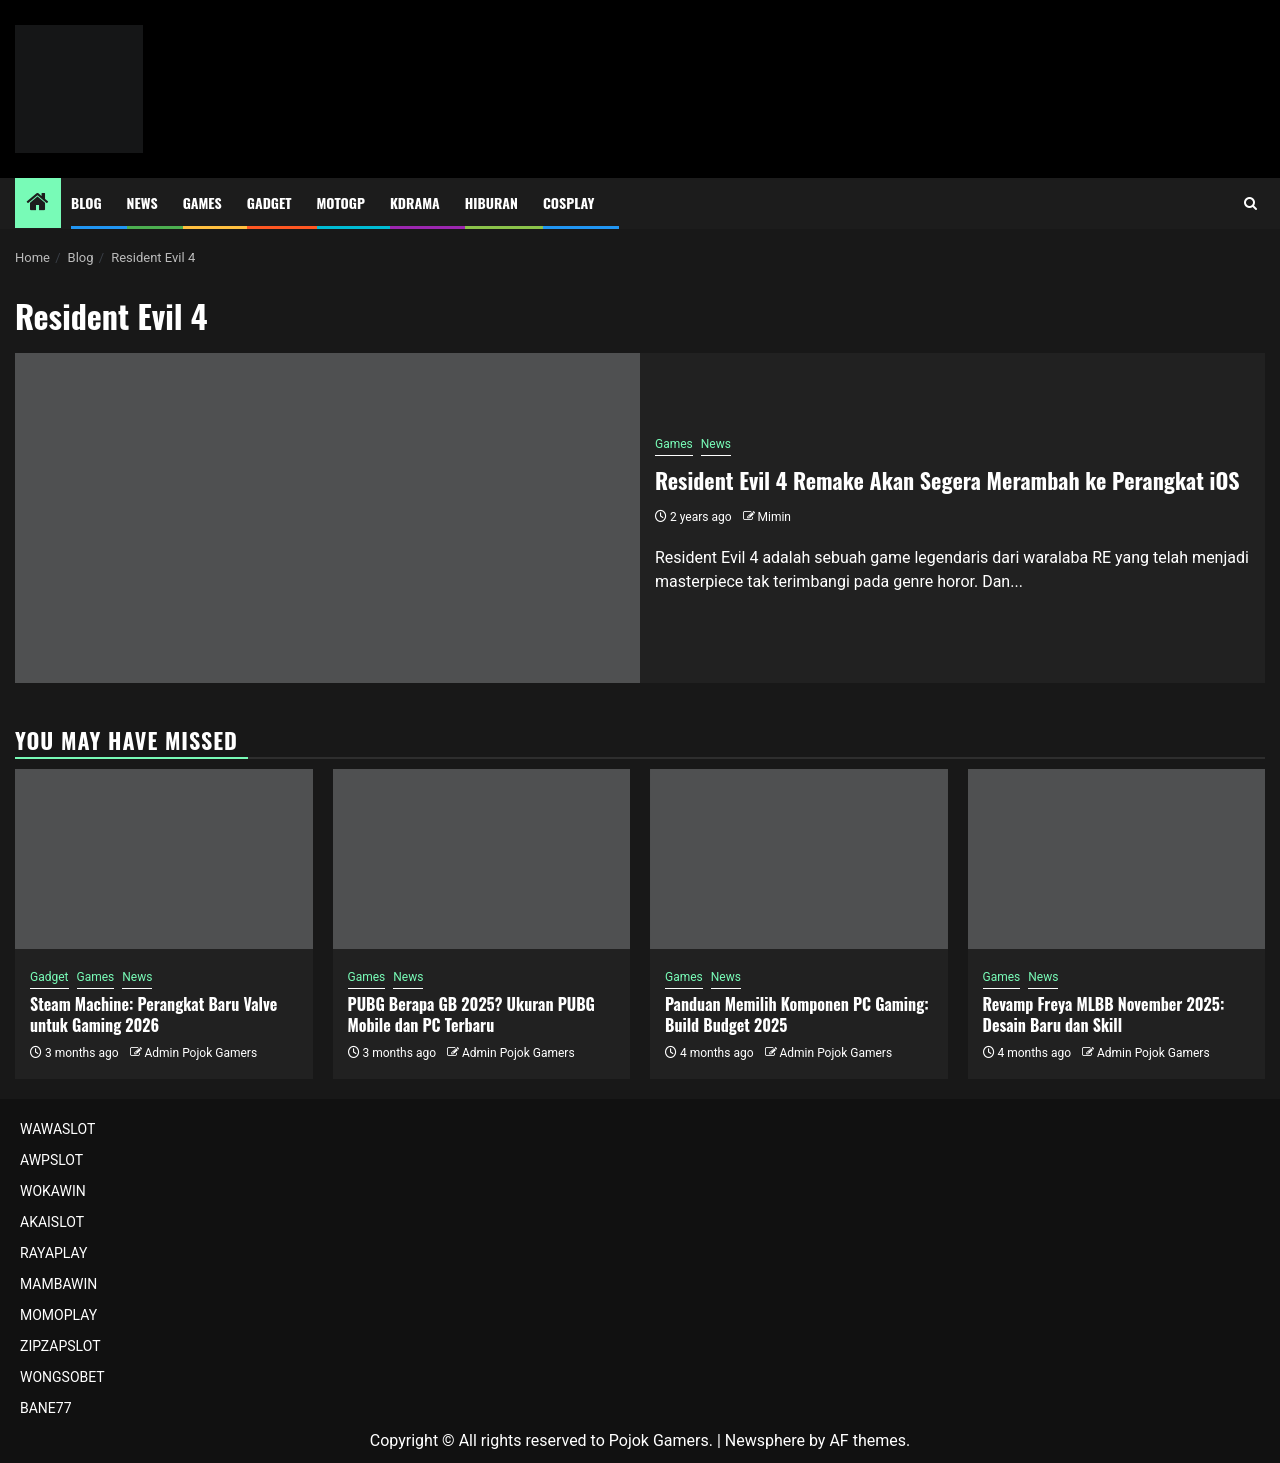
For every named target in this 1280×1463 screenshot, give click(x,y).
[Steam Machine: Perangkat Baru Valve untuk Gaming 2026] (164, 859)
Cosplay (568, 202)
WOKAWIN (53, 1191)
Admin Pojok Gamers (200, 1053)
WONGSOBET (62, 1377)
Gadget (269, 202)
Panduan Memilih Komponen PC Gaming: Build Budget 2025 (797, 1014)
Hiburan (491, 202)
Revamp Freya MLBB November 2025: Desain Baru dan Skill (1104, 1014)
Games (202, 202)
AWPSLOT (51, 1160)
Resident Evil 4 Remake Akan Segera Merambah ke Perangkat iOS (947, 480)
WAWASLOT (57, 1129)
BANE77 (46, 1408)
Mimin (774, 517)
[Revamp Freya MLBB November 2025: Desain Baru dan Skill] (1117, 859)
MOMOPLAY (58, 1315)
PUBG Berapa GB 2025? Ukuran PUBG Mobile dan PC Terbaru (471, 1014)
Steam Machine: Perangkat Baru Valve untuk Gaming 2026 (153, 1014)
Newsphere (765, 1440)
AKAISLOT (52, 1222)
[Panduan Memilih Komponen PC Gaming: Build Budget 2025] (799, 859)
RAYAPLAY (53, 1253)
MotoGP (341, 202)
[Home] (38, 204)
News (142, 202)
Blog (86, 202)
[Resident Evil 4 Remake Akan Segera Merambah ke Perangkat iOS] (327, 518)
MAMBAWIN (58, 1284)
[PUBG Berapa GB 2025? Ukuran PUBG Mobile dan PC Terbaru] (482, 859)
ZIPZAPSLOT (60, 1346)
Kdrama (415, 202)
